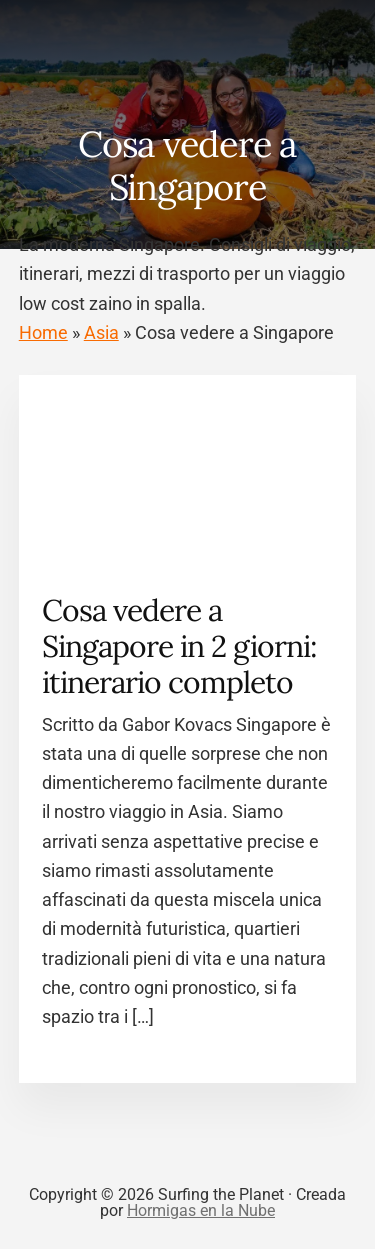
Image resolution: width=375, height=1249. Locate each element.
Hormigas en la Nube (201, 1210)
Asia (101, 332)
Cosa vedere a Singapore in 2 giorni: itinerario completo (179, 646)
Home (43, 332)
